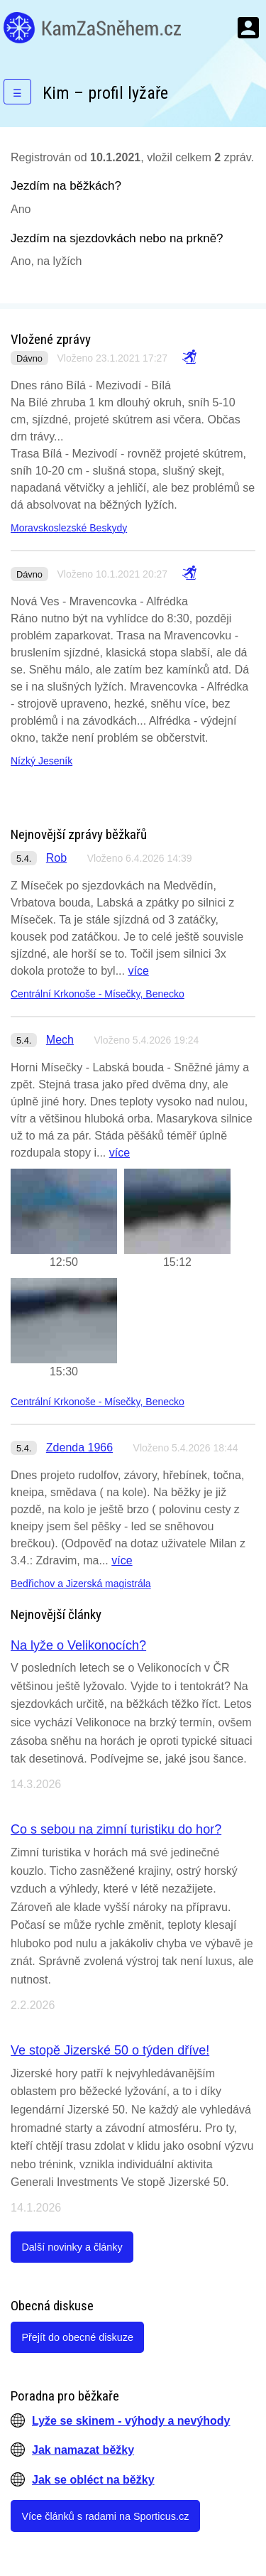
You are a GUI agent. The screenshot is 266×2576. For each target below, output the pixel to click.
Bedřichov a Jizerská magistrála (81, 1583)
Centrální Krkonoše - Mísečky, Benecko (97, 994)
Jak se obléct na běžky (93, 2480)
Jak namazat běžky (83, 2450)
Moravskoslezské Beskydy (69, 528)
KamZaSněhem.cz (92, 27)
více (138, 971)
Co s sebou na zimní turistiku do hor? (116, 1829)
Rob (56, 858)
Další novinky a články (71, 2247)
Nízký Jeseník (41, 761)
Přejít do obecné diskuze (77, 2337)
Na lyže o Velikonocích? (78, 1645)
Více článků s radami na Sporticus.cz (105, 2516)
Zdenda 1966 (79, 1447)
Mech (60, 1040)
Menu (248, 27)
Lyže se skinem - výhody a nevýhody (131, 2421)
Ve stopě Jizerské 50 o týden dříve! (110, 2050)
